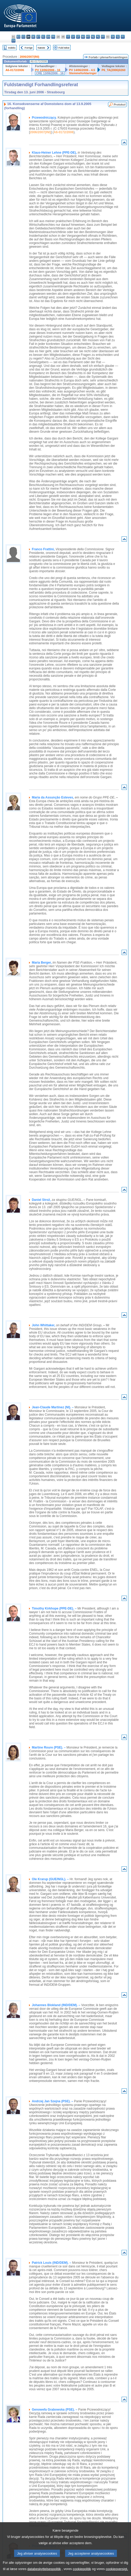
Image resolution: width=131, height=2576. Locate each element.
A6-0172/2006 (14, 70)
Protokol (120, 104)
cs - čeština (23, 37)
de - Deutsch (33, 37)
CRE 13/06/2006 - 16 (50, 73)
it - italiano (68, 37)
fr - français (53, 37)
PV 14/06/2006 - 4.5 (82, 70)
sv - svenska (13, 41)
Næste (41, 47)
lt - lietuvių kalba (78, 37)
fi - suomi (123, 37)
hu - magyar (83, 37)
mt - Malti (88, 37)
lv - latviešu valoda (73, 37)
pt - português (103, 37)
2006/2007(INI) (29, 56)
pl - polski (98, 37)
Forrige (28, 47)
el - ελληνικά (43, 37)
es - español (18, 37)
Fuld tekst (64, 47)
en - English (48, 37)
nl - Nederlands (93, 37)
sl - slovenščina (118, 37)
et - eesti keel (38, 37)
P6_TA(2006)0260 (113, 70)
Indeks (11, 47)
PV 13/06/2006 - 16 (47, 70)
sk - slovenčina (113, 37)
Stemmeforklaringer (83, 73)
